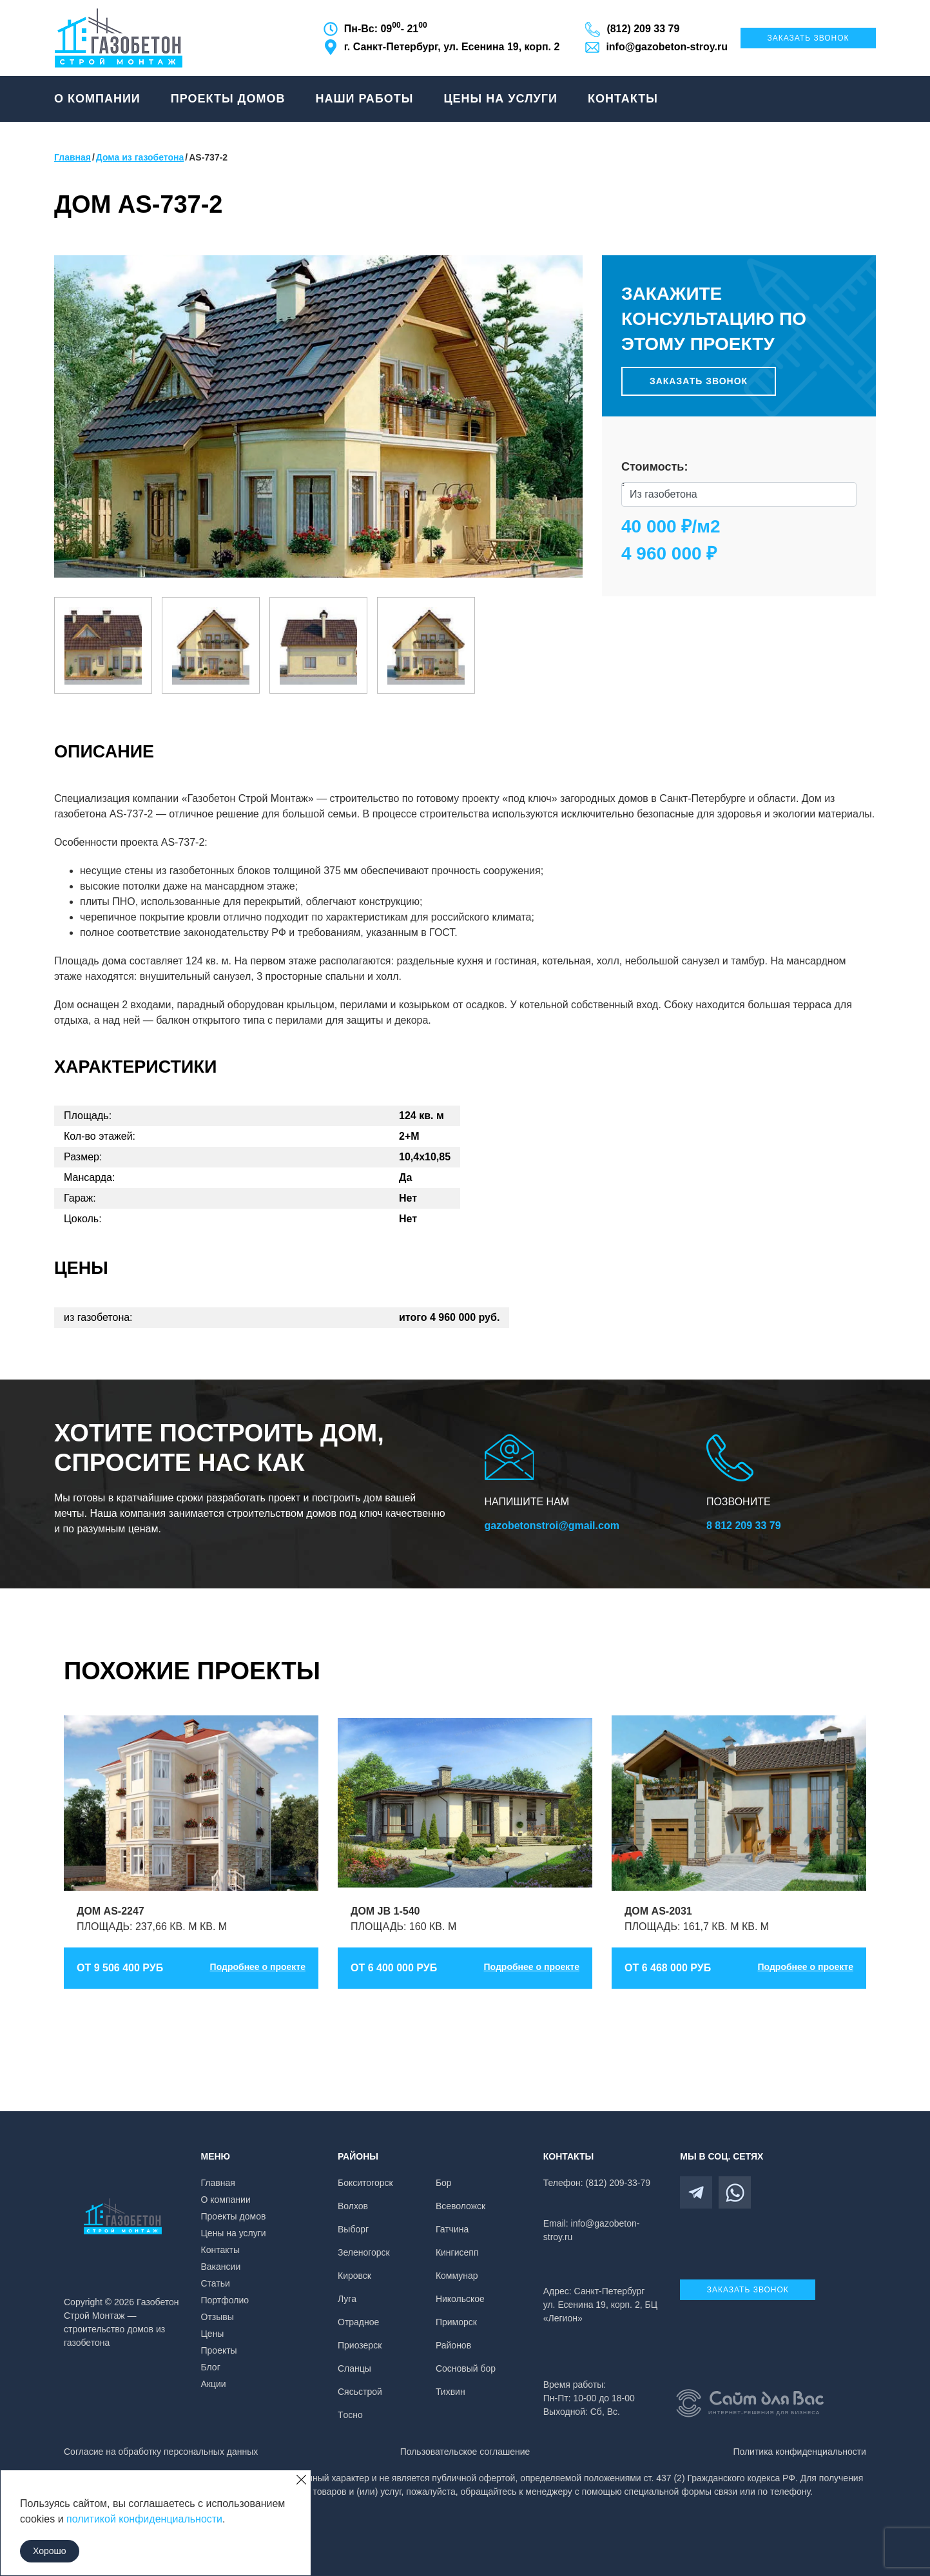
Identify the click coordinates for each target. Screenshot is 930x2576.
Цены (212, 2333)
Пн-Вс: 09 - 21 (385, 27)
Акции (213, 2384)
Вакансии (221, 2266)
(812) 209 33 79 (642, 28)
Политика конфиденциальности (799, 2451)
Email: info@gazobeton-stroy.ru (591, 2230)
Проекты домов (228, 98)
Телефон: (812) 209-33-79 (596, 2183)
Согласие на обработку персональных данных (161, 2451)
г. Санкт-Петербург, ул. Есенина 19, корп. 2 (452, 46)
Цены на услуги (500, 98)
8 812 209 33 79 (743, 1525)
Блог (210, 2367)
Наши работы (364, 98)
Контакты (623, 98)
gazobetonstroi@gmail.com (552, 1525)
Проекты (219, 2350)
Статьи (215, 2283)
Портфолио (225, 2300)
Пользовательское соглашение (465, 2451)
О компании (97, 98)
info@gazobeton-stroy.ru (667, 46)
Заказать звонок (808, 38)
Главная (218, 2183)
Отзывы (217, 2317)
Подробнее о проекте (257, 1967)
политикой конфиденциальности (144, 2518)
